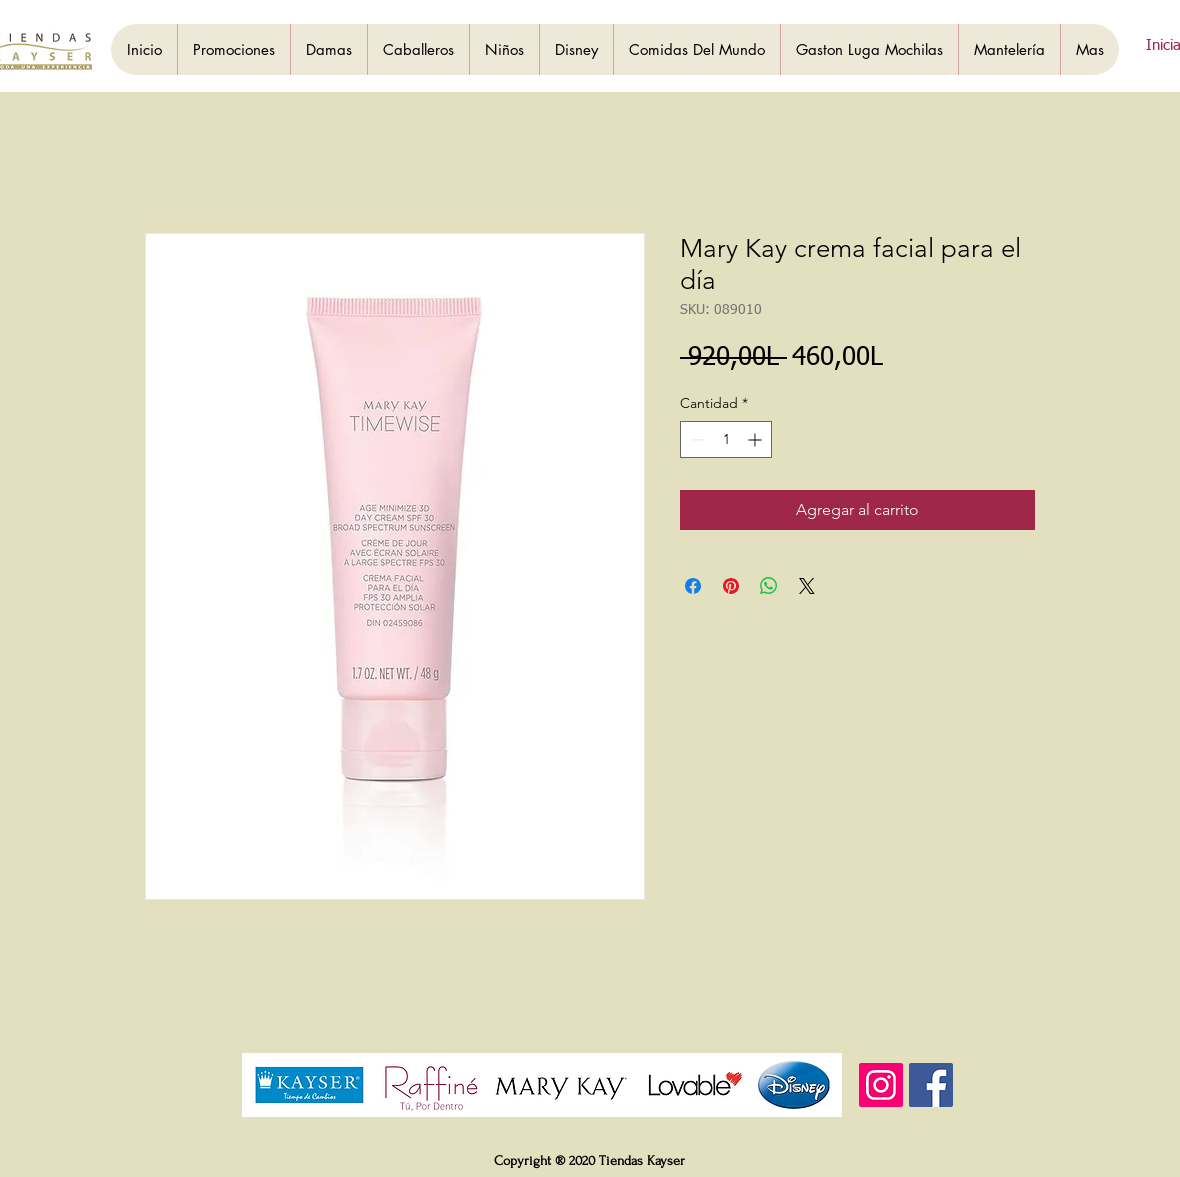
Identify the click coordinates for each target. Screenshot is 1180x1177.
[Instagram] (881, 1085)
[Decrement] (695, 439)
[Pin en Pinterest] (731, 586)
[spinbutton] (726, 439)
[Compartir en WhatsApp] (769, 586)
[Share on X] (807, 586)
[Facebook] (931, 1085)
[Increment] (756, 439)
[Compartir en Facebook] (693, 586)
